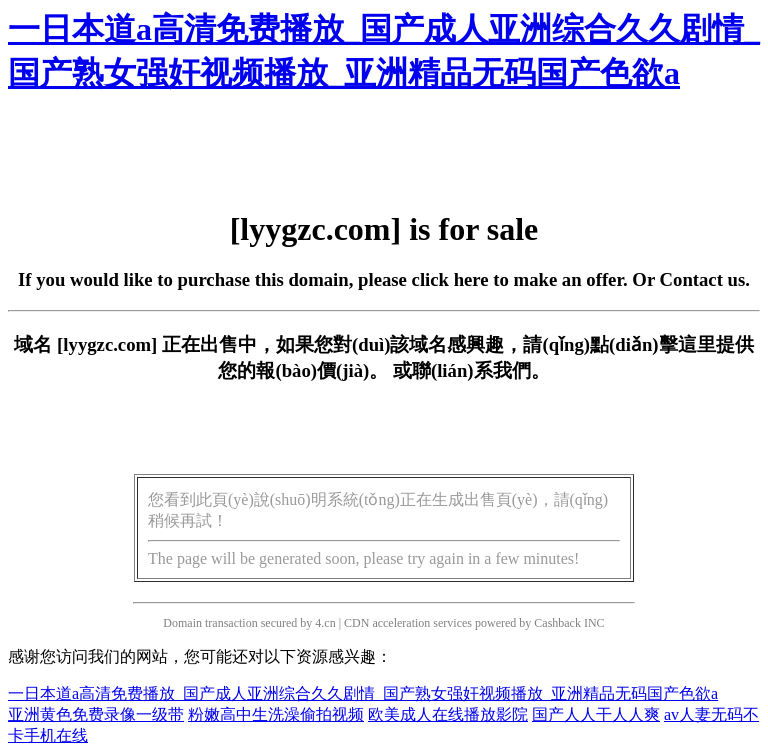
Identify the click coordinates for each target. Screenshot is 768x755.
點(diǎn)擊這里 (652, 344)
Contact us (703, 279)
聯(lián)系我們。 (481, 370)
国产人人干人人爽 (596, 714)
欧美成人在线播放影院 (448, 714)
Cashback (557, 623)
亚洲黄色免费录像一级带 (96, 714)
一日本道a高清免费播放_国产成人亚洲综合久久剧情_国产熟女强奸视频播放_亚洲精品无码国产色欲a (363, 693)
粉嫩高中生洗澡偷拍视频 (276, 714)
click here (450, 279)
